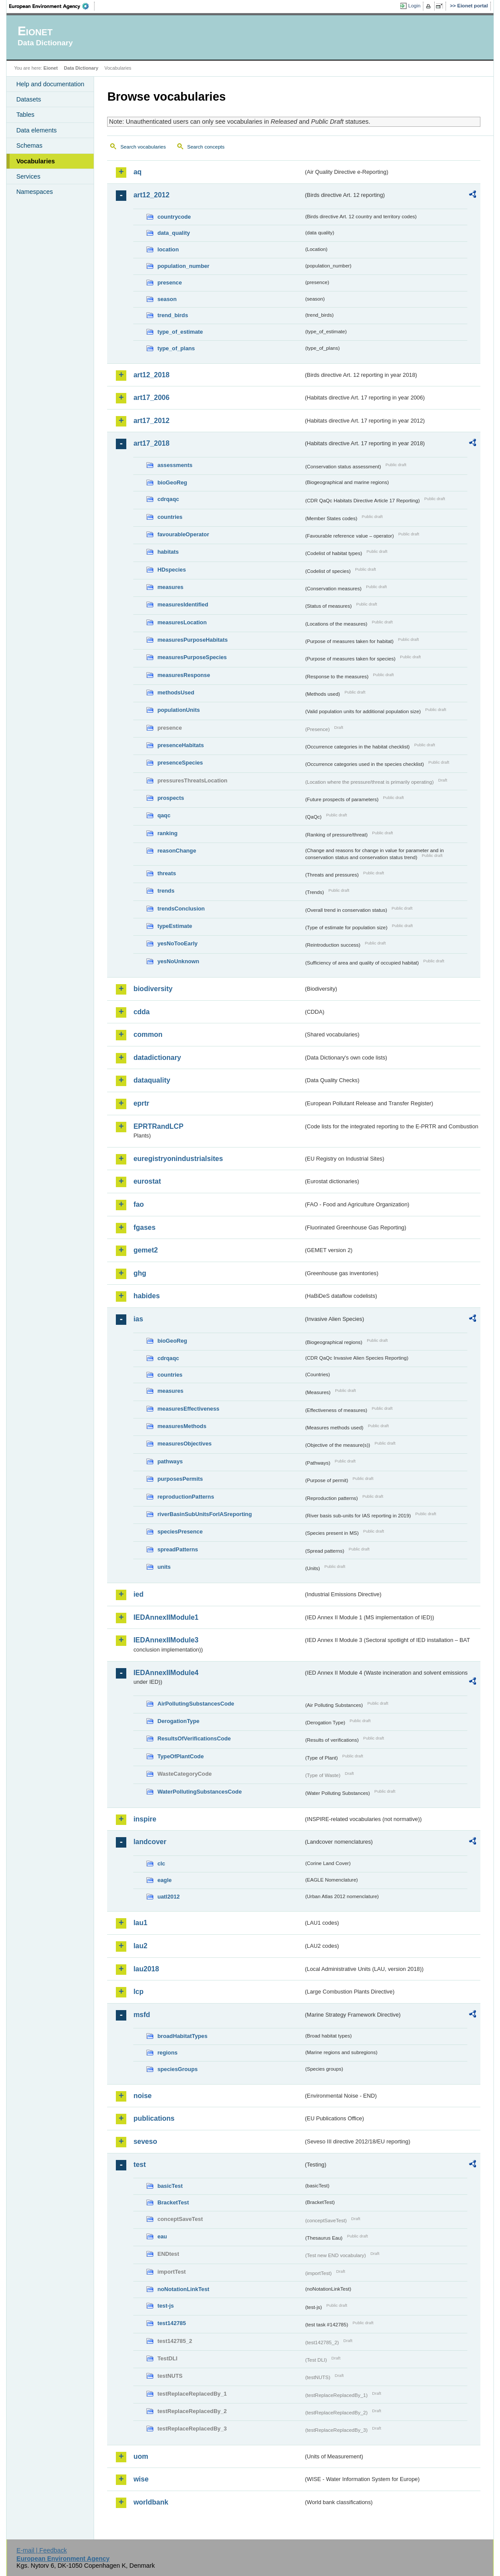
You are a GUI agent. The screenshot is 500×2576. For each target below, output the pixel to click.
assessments (174, 465)
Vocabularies (35, 161)
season (166, 299)
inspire (144, 1819)
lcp (138, 1991)
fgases (144, 1227)
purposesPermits (180, 1479)
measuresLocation (181, 622)
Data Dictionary (81, 68)
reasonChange (176, 850)
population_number (183, 266)
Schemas (29, 145)
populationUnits (178, 710)
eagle (164, 1880)
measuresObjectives (184, 1443)
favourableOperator (183, 534)
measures (170, 587)
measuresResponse (183, 675)
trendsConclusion (181, 908)
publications (153, 2118)
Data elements (36, 130)
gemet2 (145, 1250)
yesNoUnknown (178, 961)
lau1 (140, 1922)
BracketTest (173, 2202)
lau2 (140, 1946)
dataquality (151, 1080)
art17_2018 (151, 443)
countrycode (174, 216)
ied (138, 1594)
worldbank (150, 2502)
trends (165, 890)
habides (146, 1296)
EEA (52, 6)
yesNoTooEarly (177, 943)
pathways (169, 1461)
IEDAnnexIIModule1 (165, 1617)
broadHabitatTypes (182, 2036)
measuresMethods (181, 1426)
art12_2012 (151, 195)
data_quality (173, 233)
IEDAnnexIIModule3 (165, 1640)
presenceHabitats (180, 745)
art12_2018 (151, 375)
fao (138, 1204)
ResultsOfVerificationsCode (194, 1738)
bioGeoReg (172, 482)
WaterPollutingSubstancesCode (199, 1791)
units (164, 1567)
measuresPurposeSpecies (191, 657)
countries (169, 517)
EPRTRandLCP (158, 1126)
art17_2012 (151, 420)
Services (28, 176)
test (139, 2164)
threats (166, 873)
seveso (145, 2141)
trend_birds (172, 315)
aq (137, 172)
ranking (167, 833)
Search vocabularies (143, 146)
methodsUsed (175, 692)
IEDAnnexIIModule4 (165, 1672)
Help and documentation (50, 84)
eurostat (147, 1181)
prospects (170, 798)
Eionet (51, 68)
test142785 (171, 2323)
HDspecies (171, 569)
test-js (165, 2305)
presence (169, 282)
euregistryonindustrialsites (178, 1158)
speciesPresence (180, 1531)
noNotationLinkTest (183, 2289)
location (168, 249)
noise (142, 2095)
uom (140, 2456)
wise (141, 2479)
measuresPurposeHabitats (192, 639)
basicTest (169, 2186)
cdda (141, 1012)
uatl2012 (168, 1896)
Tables (25, 114)
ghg (139, 1273)
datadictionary (157, 1057)
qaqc (163, 815)
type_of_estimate (180, 331)
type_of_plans (176, 348)
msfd (141, 2014)
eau (162, 2236)
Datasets (28, 99)
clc (161, 1863)
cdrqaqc (168, 499)
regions (167, 2052)
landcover (149, 1841)
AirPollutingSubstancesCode (195, 1703)
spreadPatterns (177, 1549)
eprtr (141, 1103)
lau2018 (146, 1969)
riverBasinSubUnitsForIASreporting (204, 1514)
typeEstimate (174, 926)
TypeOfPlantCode (180, 1756)
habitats (168, 551)
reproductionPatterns (185, 1496)
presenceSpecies (180, 762)
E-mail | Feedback (42, 2550)
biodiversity (152, 988)
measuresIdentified (182, 604)
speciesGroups (177, 2069)
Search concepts (206, 146)
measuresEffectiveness (188, 1408)
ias (138, 1319)
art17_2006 (151, 397)
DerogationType (178, 1721)
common (147, 1034)
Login (414, 5)
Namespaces (34, 191)
